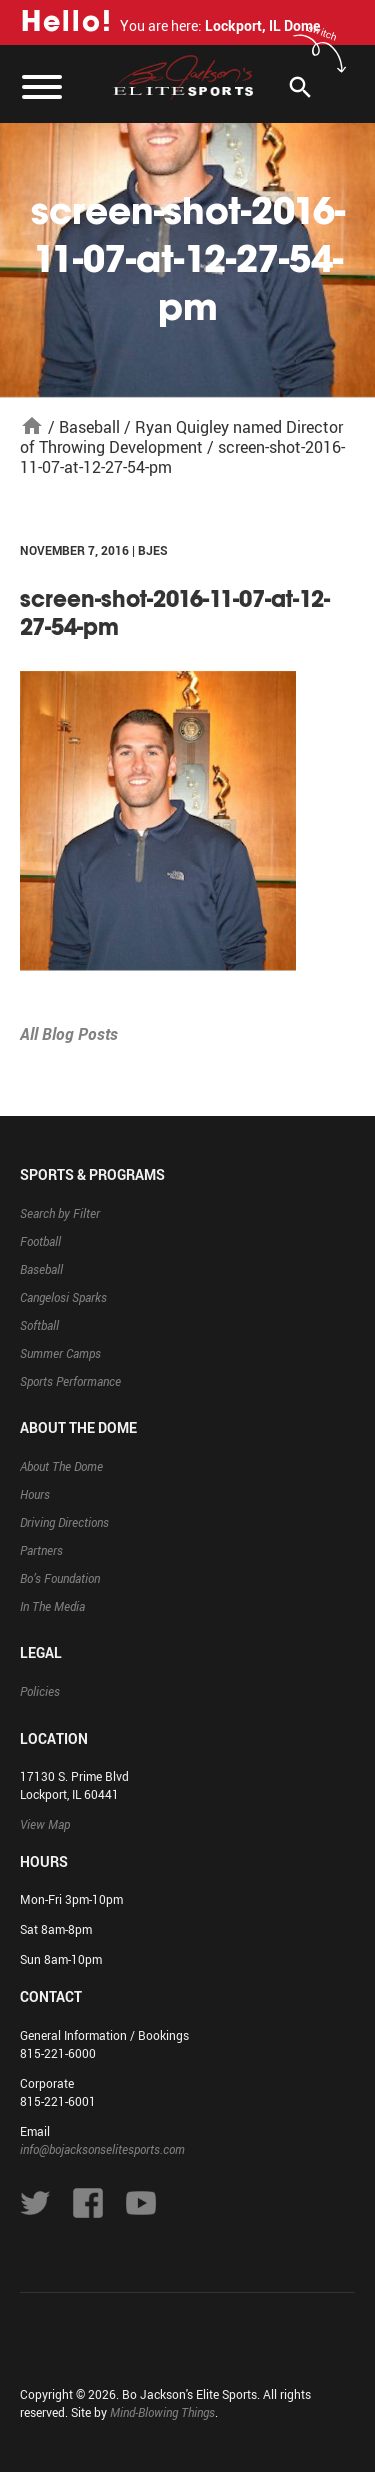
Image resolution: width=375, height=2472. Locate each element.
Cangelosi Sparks (63, 1297)
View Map (45, 1824)
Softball (39, 1325)
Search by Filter (60, 1213)
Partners (41, 1550)
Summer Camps (60, 1353)
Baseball (89, 427)
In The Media (52, 1606)
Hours (35, 1494)
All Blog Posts (69, 1034)
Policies (40, 1691)
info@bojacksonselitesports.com (102, 2149)
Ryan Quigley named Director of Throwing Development (181, 437)
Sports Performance (70, 1381)
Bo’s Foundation (60, 1578)
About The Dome (61, 1466)
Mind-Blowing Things (162, 2412)
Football (40, 1241)
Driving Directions (64, 1522)
